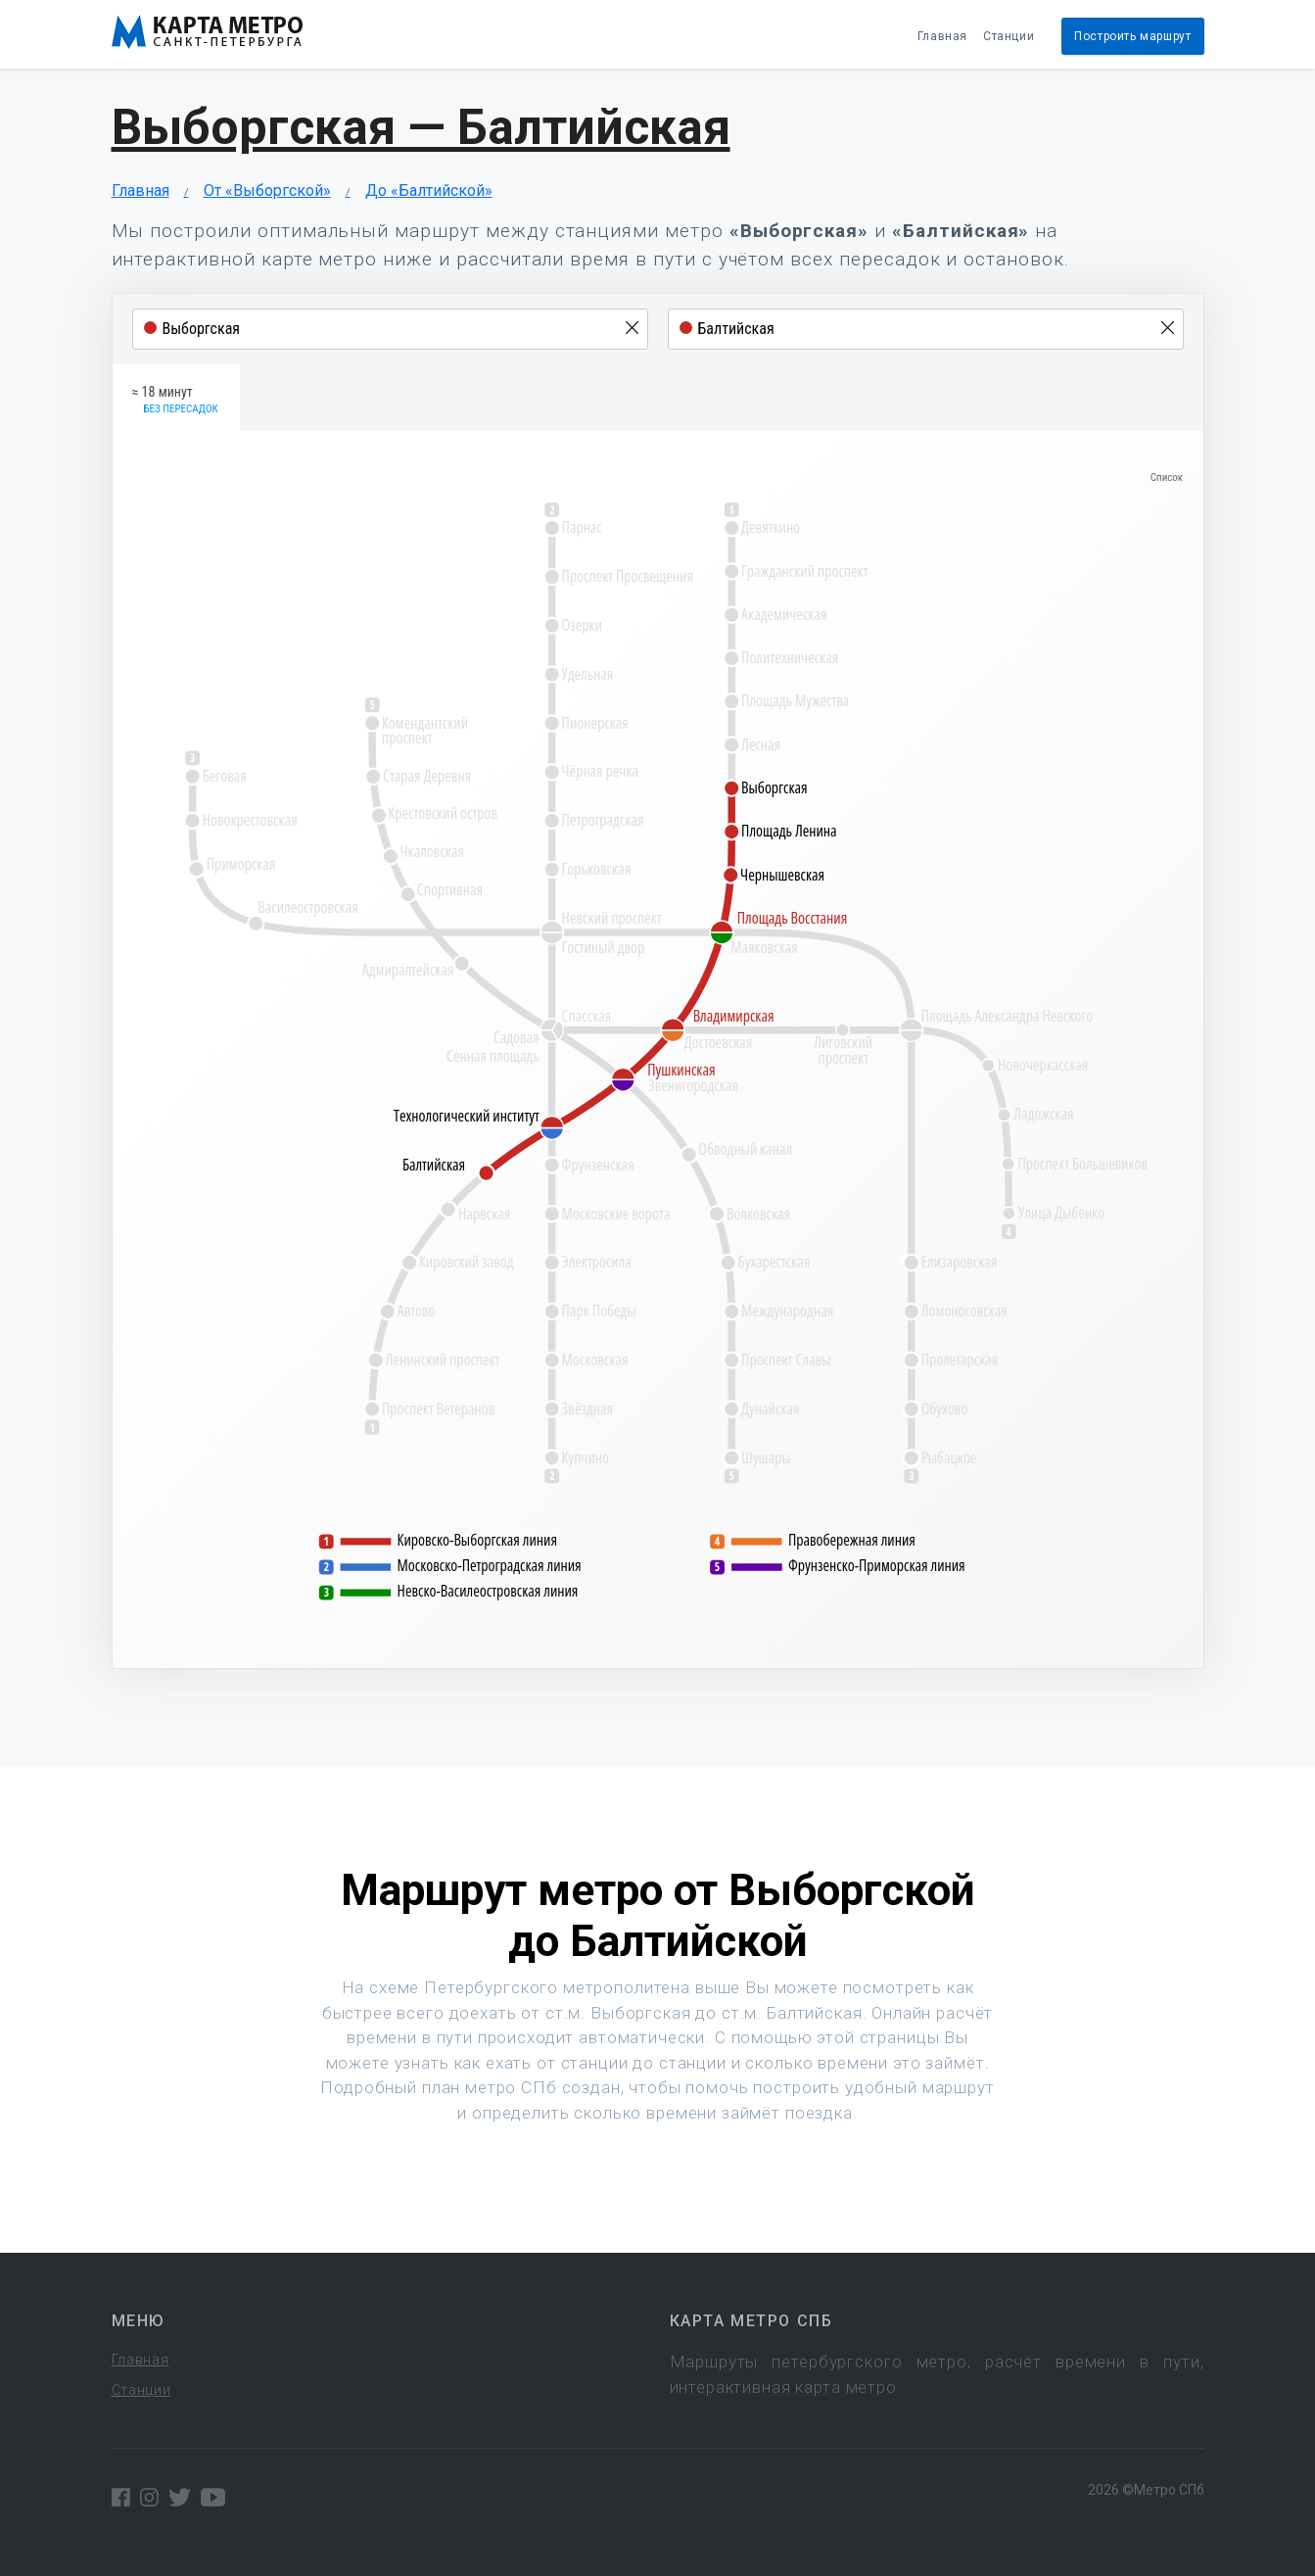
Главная (942, 36)
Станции (1008, 36)
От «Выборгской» (267, 190)
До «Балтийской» (429, 190)
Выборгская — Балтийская (421, 127)
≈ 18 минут (175, 400)
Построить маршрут (1132, 36)
